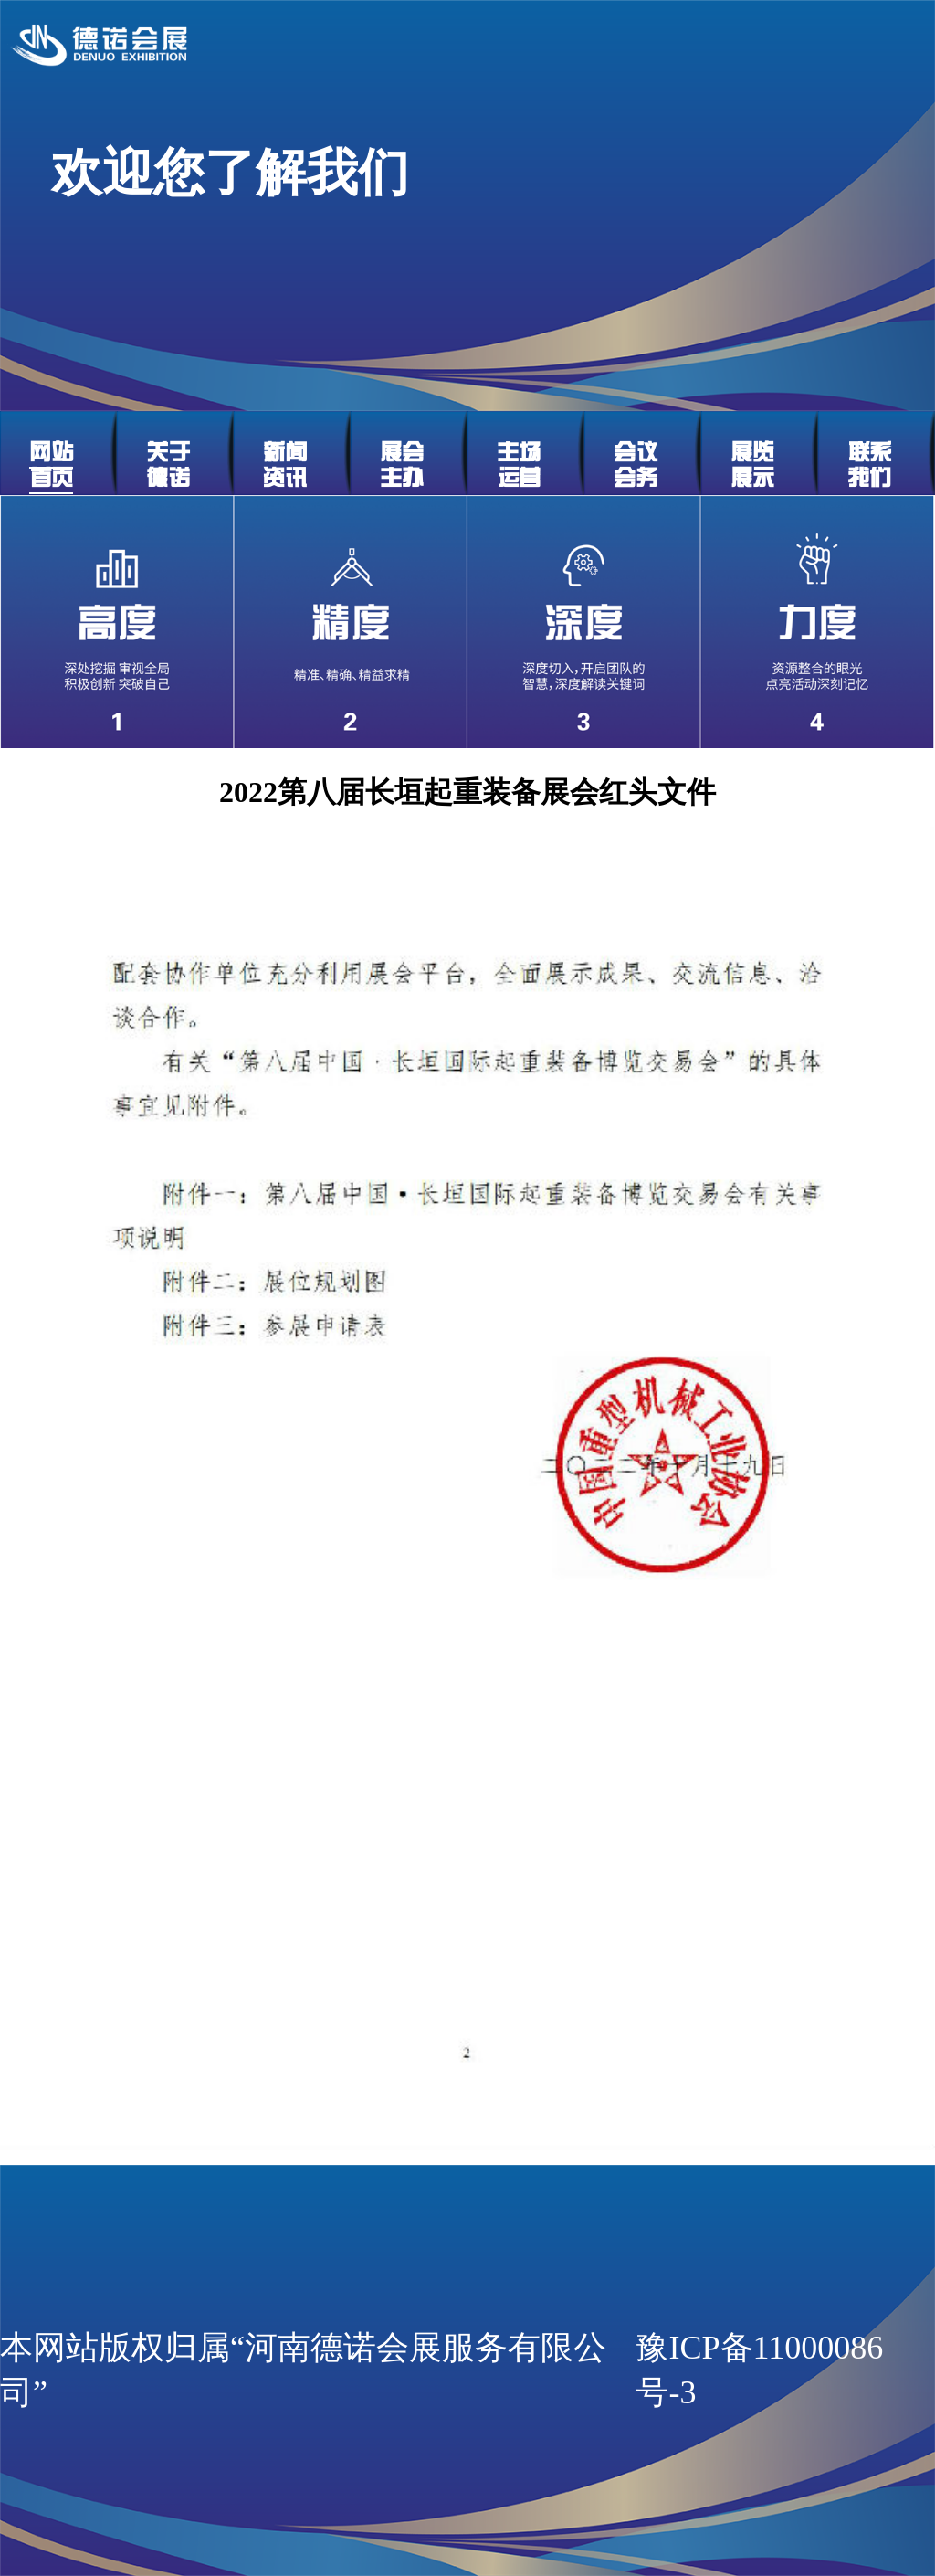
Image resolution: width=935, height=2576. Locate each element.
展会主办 (402, 465)
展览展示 (752, 465)
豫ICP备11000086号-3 (759, 2370)
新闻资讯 (285, 465)
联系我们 (869, 465)
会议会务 (635, 465)
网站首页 (51, 465)
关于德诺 (168, 465)
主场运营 (519, 465)
